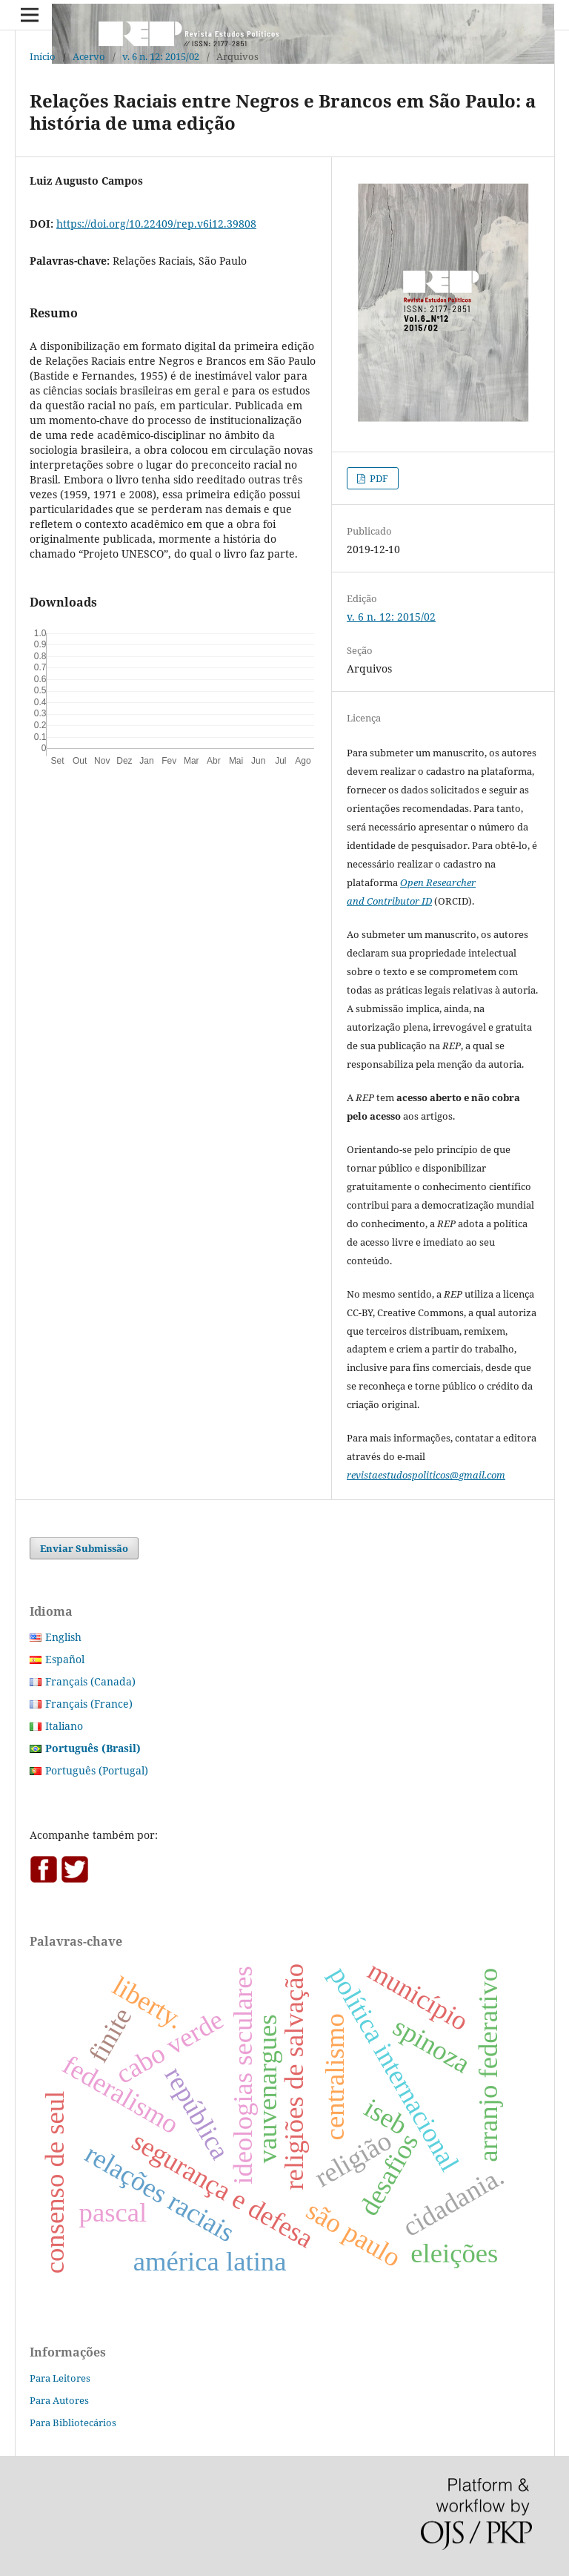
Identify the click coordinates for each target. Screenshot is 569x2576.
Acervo (89, 56)
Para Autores (59, 2400)
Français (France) (89, 1704)
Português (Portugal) (96, 1770)
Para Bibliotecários (73, 2422)
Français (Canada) (90, 1681)
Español (64, 1659)
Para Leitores (60, 2378)
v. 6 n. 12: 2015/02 (160, 56)
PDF (377, 478)
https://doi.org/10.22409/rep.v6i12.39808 (156, 224)
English (63, 1637)
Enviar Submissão (84, 1548)
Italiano (64, 1726)
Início (43, 56)
